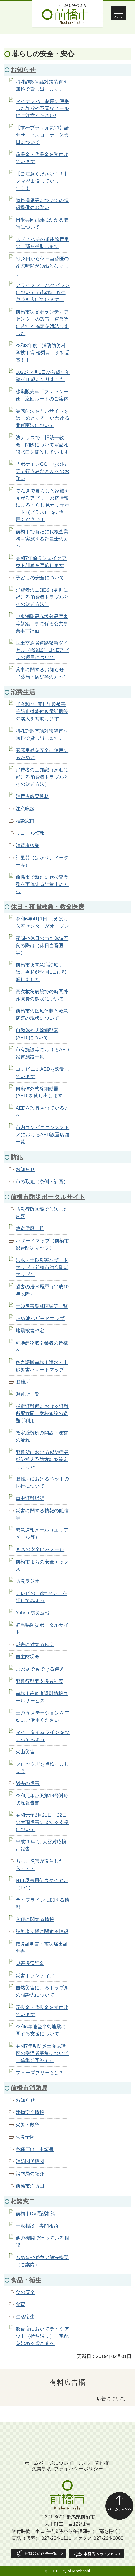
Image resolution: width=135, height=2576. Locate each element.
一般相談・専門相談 (37, 2225)
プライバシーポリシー (78, 2468)
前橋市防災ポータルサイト (48, 1197)
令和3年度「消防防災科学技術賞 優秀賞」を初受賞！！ (42, 353)
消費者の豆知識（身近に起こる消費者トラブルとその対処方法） (42, 597)
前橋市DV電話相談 (36, 2213)
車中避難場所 (30, 1498)
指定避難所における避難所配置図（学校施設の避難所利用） (42, 1413)
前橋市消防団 (30, 2186)
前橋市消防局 (29, 2088)
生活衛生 (25, 2316)
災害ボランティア (35, 1975)
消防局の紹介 (30, 2173)
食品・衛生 (26, 2280)
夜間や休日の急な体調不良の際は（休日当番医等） (42, 945)
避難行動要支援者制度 (39, 1681)
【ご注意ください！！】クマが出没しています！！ (42, 181)
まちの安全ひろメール (40, 1549)
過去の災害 (28, 1783)
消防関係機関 (30, 2161)
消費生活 (23, 692)
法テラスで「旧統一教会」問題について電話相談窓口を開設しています (42, 445)
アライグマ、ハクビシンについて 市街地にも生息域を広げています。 (43, 292)
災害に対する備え (35, 1644)
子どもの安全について (40, 577)
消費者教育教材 (32, 796)
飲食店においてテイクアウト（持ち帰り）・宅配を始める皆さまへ (42, 2336)
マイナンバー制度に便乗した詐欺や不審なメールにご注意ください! (42, 108)
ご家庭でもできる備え (40, 1669)
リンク (84, 2463)
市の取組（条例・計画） (42, 1181)
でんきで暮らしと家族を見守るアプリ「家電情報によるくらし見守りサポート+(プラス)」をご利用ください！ (42, 505)
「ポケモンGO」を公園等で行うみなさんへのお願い (42, 471)
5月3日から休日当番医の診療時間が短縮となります (42, 266)
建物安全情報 (30, 2112)
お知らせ (23, 69)
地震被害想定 (30, 1330)
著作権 (102, 2463)
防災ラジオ (28, 1581)
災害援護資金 (30, 1963)
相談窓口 (25, 821)
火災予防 (25, 2137)
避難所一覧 (27, 1394)
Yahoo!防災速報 (32, 1612)
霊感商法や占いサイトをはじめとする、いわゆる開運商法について (43, 418)
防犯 (17, 1157)
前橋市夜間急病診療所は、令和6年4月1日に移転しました (41, 972)
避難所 (23, 1381)
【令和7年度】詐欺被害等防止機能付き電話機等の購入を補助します (42, 711)
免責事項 (41, 2468)
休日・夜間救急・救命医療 (47, 906)
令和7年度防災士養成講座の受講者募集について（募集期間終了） (42, 2053)
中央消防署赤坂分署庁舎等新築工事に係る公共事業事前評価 (42, 624)
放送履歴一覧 (30, 1228)
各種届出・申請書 (35, 2149)
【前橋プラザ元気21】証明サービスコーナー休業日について (42, 135)
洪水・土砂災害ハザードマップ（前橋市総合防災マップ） (42, 1267)
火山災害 (25, 1751)
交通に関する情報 (35, 1919)
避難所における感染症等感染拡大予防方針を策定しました (42, 1459)
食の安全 (25, 2292)
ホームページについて (48, 2463)
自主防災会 (27, 1656)
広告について (111, 2398)
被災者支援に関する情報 (42, 1931)
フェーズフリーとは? (39, 2072)
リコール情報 (30, 833)
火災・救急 (27, 2124)
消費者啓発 (27, 845)
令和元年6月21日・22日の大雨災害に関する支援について (42, 1822)
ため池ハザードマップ (40, 1318)
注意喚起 (25, 808)
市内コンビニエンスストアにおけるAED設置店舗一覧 (42, 1135)
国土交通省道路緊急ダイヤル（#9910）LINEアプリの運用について (42, 650)
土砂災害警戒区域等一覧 (42, 1306)
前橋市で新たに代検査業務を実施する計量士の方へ (42, 539)
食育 (20, 2304)
